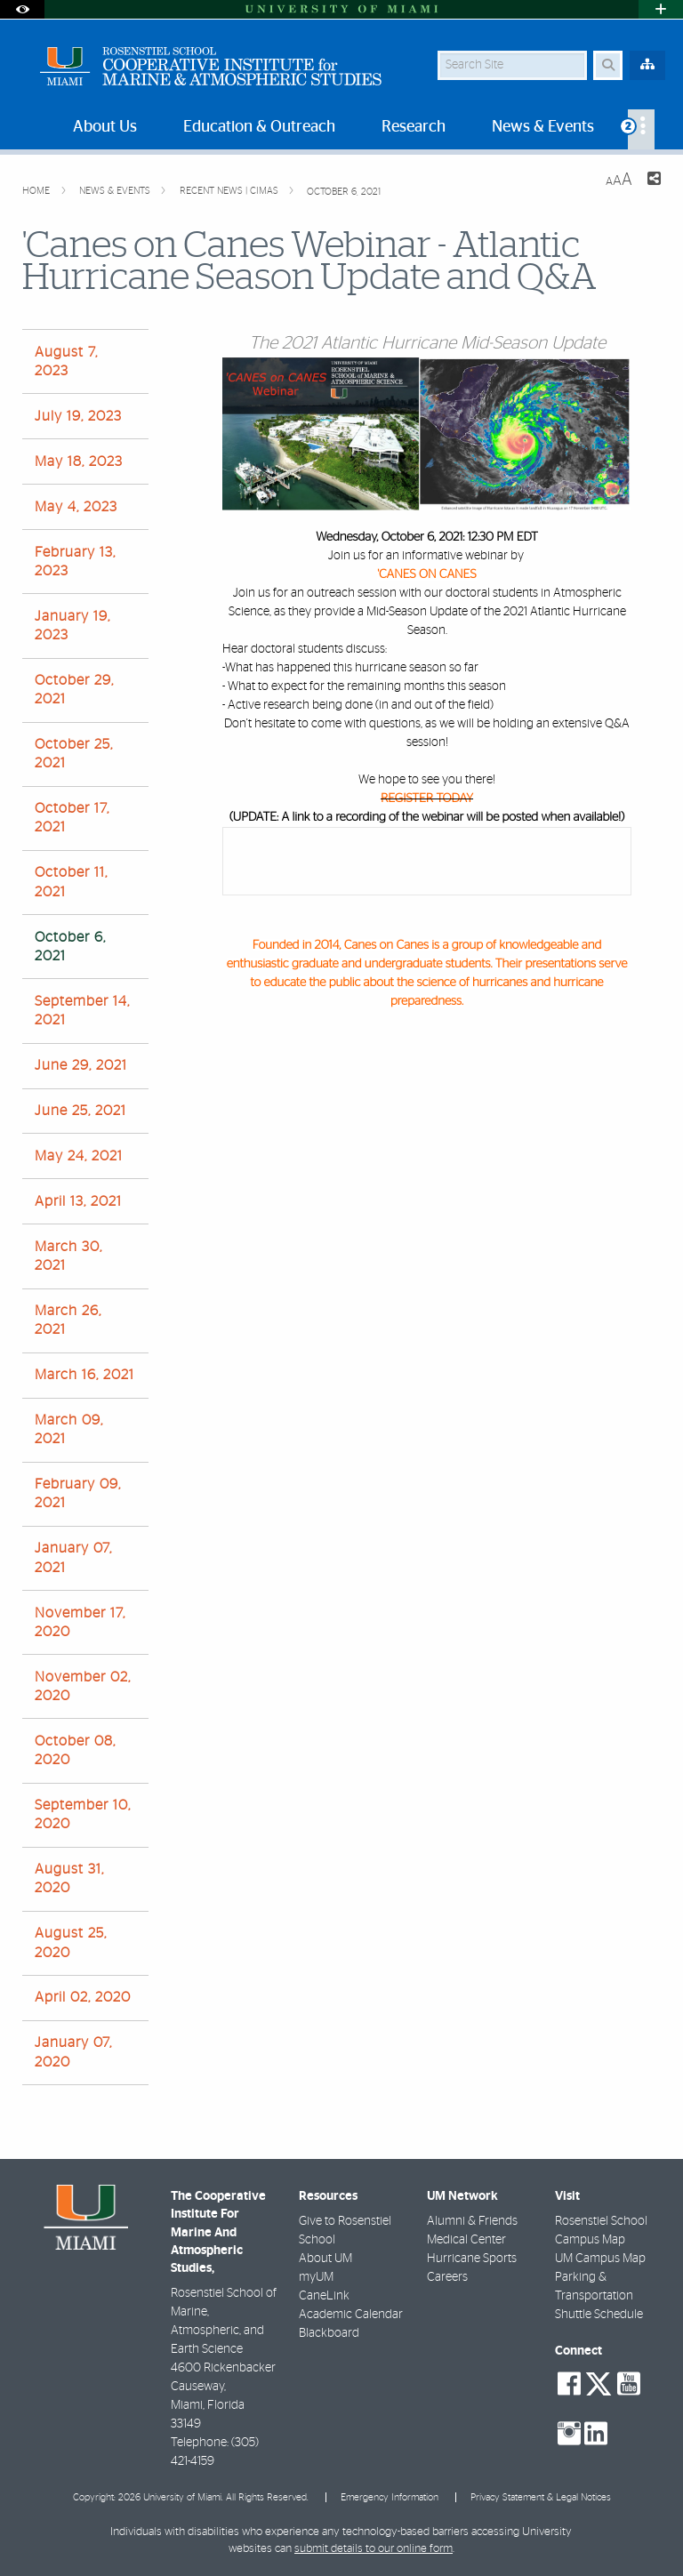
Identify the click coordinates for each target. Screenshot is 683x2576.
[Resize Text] (619, 180)
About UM (325, 2258)
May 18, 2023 (79, 461)
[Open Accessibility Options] (22, 9)
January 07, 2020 (73, 2051)
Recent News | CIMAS (230, 191)
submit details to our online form (373, 2549)
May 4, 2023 (76, 507)
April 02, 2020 (83, 1997)
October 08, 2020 (75, 1750)
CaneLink (324, 2296)
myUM (316, 2277)
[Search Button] (608, 65)
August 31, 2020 (69, 1878)
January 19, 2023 (72, 625)
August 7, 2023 (66, 361)
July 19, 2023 (78, 416)
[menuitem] (641, 129)
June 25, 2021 (80, 1110)
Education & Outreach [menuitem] (259, 127)
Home (37, 191)
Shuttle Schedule (599, 2314)
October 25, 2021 (74, 753)
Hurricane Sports (472, 2258)
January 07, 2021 (73, 1557)
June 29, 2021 (81, 1065)
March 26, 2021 (68, 1320)
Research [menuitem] (414, 127)
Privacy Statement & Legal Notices (540, 2497)
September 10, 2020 (83, 1814)
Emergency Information (389, 2497)
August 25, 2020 (71, 1942)
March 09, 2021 (69, 1429)
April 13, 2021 (78, 1201)
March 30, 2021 (68, 1256)
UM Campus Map (600, 2258)
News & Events (116, 191)
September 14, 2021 (82, 1010)
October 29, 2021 (74, 689)
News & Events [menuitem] (543, 127)
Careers (447, 2277)
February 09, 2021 (78, 1493)
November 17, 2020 (80, 1622)
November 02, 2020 (83, 1686)
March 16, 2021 (84, 1375)
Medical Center (466, 2240)
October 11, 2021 (71, 881)
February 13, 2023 (75, 561)
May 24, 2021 (79, 1156)
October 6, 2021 (344, 192)
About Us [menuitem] (105, 127)
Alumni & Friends (472, 2221)
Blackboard (329, 2333)
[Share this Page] (654, 181)
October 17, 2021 (72, 817)
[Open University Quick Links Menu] (661, 9)
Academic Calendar (351, 2314)
